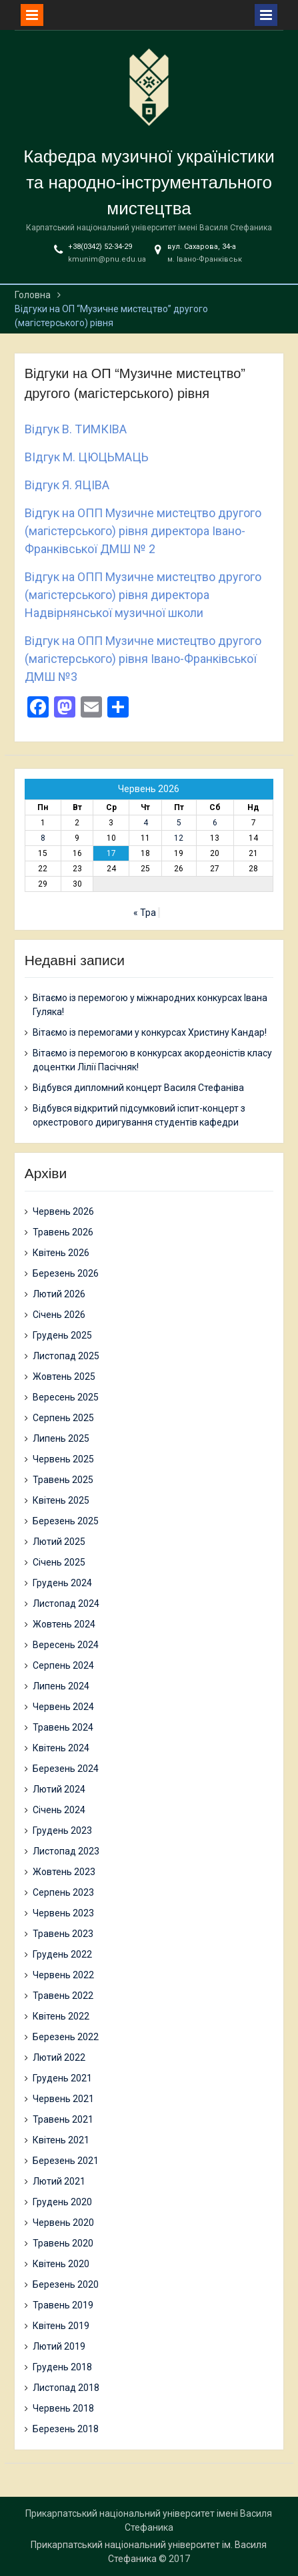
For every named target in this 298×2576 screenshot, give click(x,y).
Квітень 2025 (61, 1500)
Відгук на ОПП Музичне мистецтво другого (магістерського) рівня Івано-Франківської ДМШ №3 (143, 659)
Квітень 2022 (61, 2016)
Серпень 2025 (63, 1417)
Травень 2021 (63, 2119)
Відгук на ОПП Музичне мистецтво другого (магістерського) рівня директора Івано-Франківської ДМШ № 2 (143, 531)
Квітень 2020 (61, 2263)
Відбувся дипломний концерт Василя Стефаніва (138, 1087)
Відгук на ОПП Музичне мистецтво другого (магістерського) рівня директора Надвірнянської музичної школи (143, 595)
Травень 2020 (63, 2243)
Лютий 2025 (59, 1541)
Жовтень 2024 (64, 1624)
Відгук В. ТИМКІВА (76, 429)
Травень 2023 (63, 1933)
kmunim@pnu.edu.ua (107, 259)
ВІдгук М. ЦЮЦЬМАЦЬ (87, 457)
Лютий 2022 (59, 2057)
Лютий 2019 (59, 2346)
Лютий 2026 (59, 1294)
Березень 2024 (66, 1768)
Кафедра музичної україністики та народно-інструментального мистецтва (149, 182)
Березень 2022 (66, 2037)
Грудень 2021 (62, 2078)
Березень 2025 (66, 1521)
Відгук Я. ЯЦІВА (67, 485)
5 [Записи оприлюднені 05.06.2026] (179, 822)
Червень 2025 (63, 1459)
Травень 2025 (63, 1479)
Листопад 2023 (66, 1851)
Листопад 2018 (66, 2387)
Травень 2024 (63, 1727)
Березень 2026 (66, 1273)
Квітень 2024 (61, 1748)
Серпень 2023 (63, 1892)
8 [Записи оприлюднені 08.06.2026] (43, 838)
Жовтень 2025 (64, 1376)
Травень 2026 (63, 1232)
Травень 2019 (63, 2305)
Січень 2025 (59, 1562)
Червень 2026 (63, 1211)
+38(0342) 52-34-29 (100, 246)
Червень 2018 (63, 2408)
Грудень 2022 (62, 1954)
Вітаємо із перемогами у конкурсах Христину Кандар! (150, 1032)
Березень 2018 (66, 2429)
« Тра (144, 912)
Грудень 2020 (62, 2202)
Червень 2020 (63, 2222)
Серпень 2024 (63, 1665)
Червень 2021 (63, 2098)
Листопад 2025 (66, 1356)
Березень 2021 (66, 2160)
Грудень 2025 (62, 1335)
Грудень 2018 (62, 2367)
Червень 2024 (63, 1706)
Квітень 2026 (61, 1252)
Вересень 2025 (66, 1397)
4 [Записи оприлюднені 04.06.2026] (145, 822)
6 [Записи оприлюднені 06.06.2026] (215, 822)
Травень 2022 (63, 1995)
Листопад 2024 (66, 1603)
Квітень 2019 (61, 2325)
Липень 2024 (61, 1686)
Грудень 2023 (62, 1830)
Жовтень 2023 (64, 1871)
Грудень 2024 (62, 1583)
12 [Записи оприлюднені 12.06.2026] (178, 838)
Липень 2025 (61, 1438)
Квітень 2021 (61, 2140)
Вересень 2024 (66, 1644)
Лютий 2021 (59, 2181)
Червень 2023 (63, 1913)
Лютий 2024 (59, 1789)
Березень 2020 (66, 2284)
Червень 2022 (63, 1975)
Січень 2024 (59, 1810)
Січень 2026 (59, 1314)
